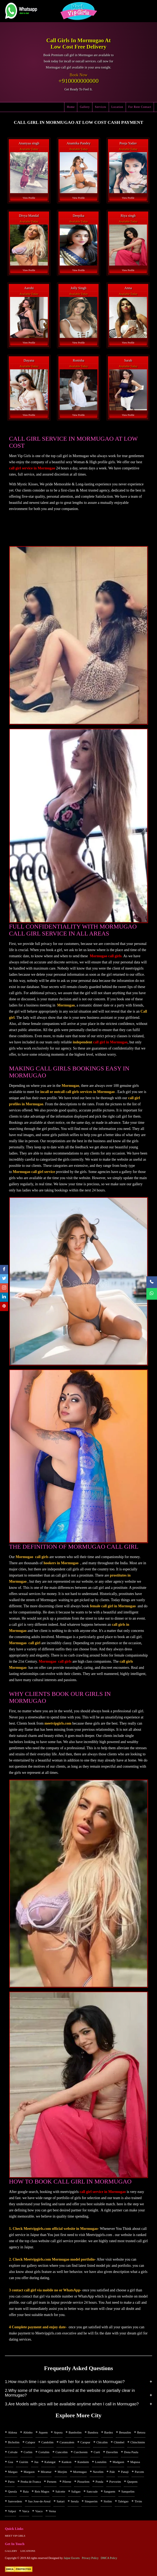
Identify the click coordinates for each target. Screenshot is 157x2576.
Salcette (60, 2491)
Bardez (108, 2432)
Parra (11, 2481)
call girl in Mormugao (110, 1042)
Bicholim (13, 2442)
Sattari (61, 2501)
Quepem (132, 2481)
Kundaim (83, 2462)
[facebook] (4, 1269)
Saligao (76, 2491)
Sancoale (92, 2491)
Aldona (12, 2432)
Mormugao (80, 2471)
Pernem (51, 2481)
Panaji (125, 2471)
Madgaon (118, 2462)
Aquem (43, 2432)
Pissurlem (83, 2481)
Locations (27, 2550)
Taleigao (123, 2501)
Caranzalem (67, 2442)
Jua (36, 2462)
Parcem (139, 2471)
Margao (12, 2471)
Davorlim (112, 2452)
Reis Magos (42, 2491)
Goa (10, 2462)
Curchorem (80, 2452)
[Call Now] (151, 1282)
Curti (97, 2452)
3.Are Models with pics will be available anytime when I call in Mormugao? (72, 2404)
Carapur (85, 2442)
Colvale (13, 2452)
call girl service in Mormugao (32, 468)
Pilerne (67, 2481)
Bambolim (75, 2432)
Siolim (108, 2501)
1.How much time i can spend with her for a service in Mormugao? (65, 2381)
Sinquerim (91, 2501)
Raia (26, 2491)
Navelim (98, 2471)
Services (100, 106)
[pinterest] (4, 1306)
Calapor (30, 2442)
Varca (25, 2511)
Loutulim (101, 2462)
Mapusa (135, 2462)
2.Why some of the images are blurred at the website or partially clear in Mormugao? (70, 2392)
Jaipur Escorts (72, 2558)
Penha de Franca (31, 2481)
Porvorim (115, 2481)
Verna (52, 2511)
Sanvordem (15, 2501)
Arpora (58, 2432)
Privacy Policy (90, 2558)
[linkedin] (4, 1297)
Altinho (28, 2432)
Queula (12, 2491)
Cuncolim (62, 2452)
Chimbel (119, 2442)
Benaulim (125, 2432)
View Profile (29, 197)
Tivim (138, 2501)
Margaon (29, 2471)
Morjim (62, 2471)
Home (71, 106)
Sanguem (109, 2491)
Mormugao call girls (106, 956)
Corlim (28, 2452)
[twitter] (4, 1278)
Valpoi (12, 2511)
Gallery (85, 106)
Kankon (66, 2462)
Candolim (47, 2442)
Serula (74, 2501)
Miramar (46, 2471)
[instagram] (4, 1288)
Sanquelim (128, 2491)
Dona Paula (131, 2452)
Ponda (99, 2481)
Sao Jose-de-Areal (39, 2501)
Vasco (39, 2511)
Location (117, 106)
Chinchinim (137, 2442)
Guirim (23, 2462)
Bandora (93, 2432)
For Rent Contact (139, 106)
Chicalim (102, 2442)
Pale (112, 2471)
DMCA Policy (109, 2558)
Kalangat (49, 2462)
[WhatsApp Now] (151, 1294)
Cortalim (43, 2452)
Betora (141, 2432)
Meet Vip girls (15, 2535)
